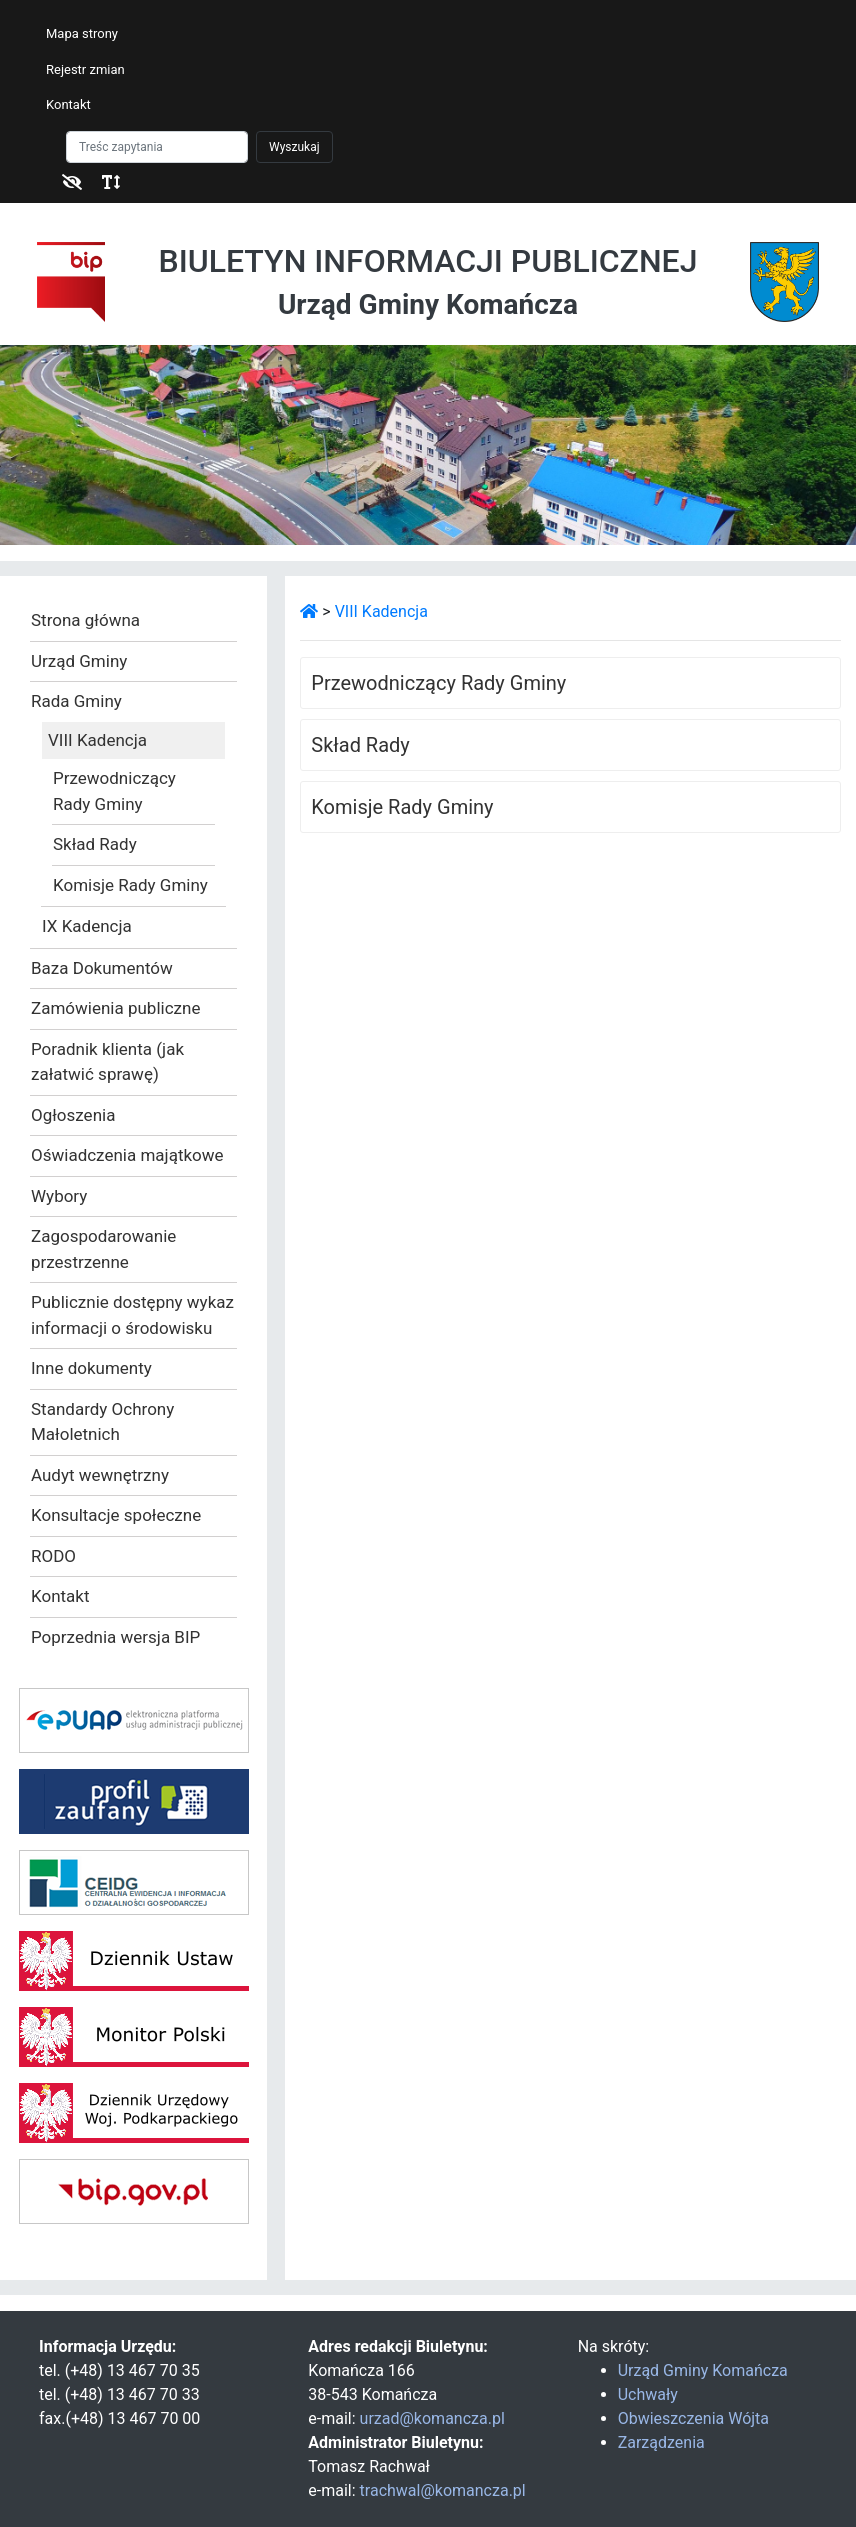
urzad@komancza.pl (432, 2418)
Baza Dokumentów (102, 968)
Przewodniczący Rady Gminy (114, 791)
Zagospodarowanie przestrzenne (103, 1249)
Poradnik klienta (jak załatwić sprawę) (107, 1062)
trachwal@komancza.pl (443, 2490)
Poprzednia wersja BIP (115, 1637)
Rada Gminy (76, 701)
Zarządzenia (661, 2442)
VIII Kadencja (97, 740)
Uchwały (648, 2394)
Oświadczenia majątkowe (127, 1155)
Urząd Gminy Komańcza (703, 2370)
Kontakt (68, 104)
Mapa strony (82, 33)
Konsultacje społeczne (116, 1515)
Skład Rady (95, 844)
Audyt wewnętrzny (100, 1475)
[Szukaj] (157, 147)
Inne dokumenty (91, 1368)
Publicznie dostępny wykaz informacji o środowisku (132, 1315)
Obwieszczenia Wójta (693, 2418)
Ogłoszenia (73, 1115)
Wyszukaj (294, 147)
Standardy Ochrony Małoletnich (102, 1422)
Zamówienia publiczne (115, 1008)
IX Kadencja (87, 926)
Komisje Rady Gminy (130, 885)
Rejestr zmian (85, 69)
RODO (53, 1556)
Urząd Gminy (79, 661)
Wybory (59, 1196)
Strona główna (85, 620)
